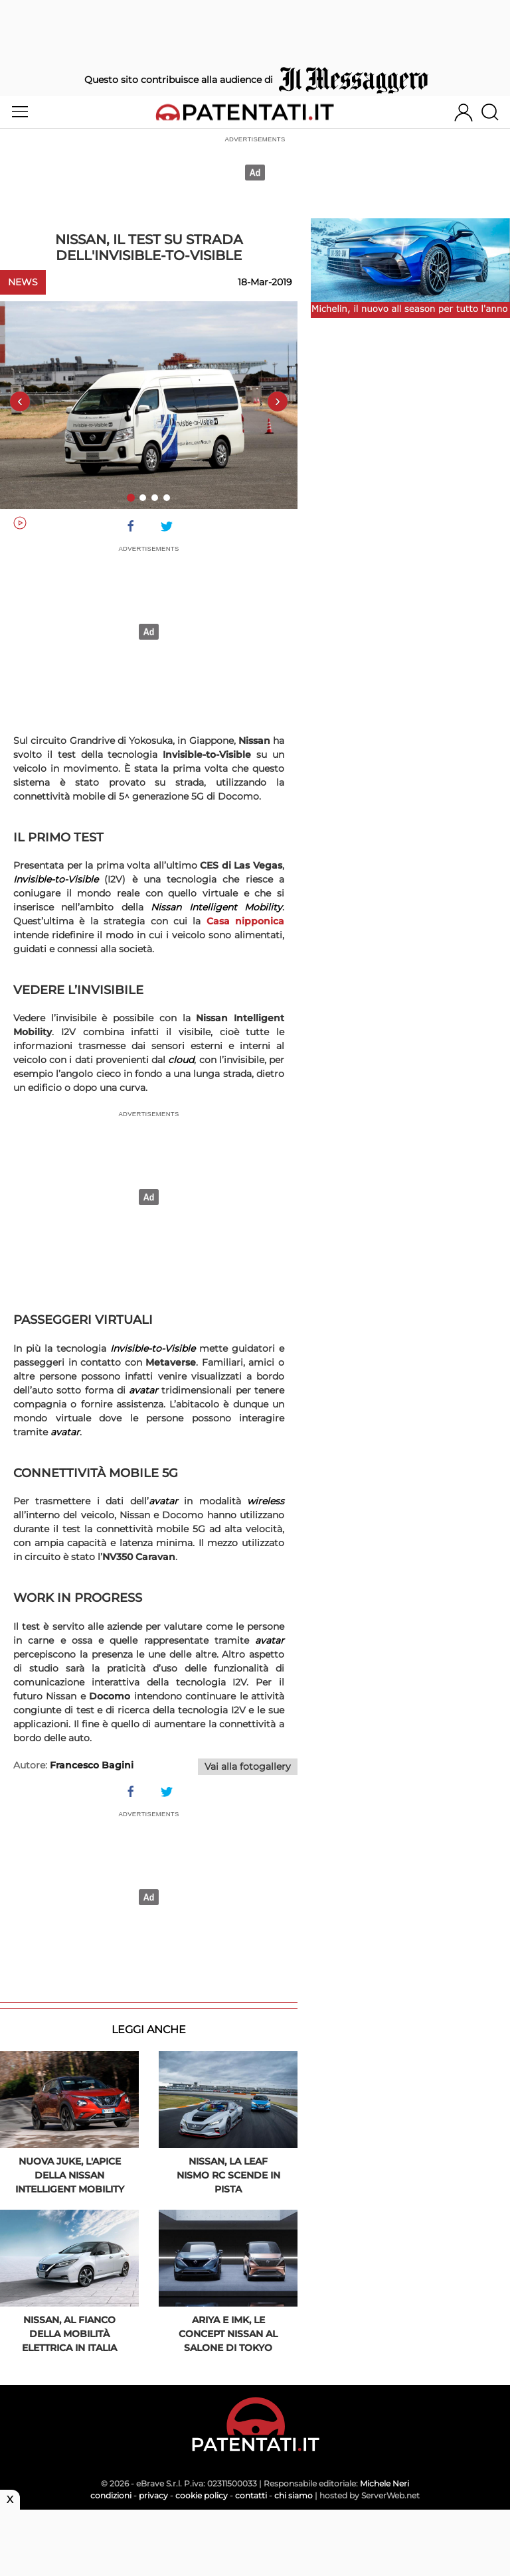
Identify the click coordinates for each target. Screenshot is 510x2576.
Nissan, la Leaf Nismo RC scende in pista (228, 2175)
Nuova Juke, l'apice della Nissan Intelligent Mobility (69, 2175)
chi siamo (293, 2495)
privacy (153, 2495)
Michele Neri (384, 2483)
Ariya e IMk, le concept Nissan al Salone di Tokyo (228, 2334)
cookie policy (201, 2495)
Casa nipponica (245, 921)
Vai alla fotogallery (248, 1766)
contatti (251, 2495)
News (23, 282)
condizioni (110, 2495)
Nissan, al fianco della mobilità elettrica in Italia (69, 2334)
